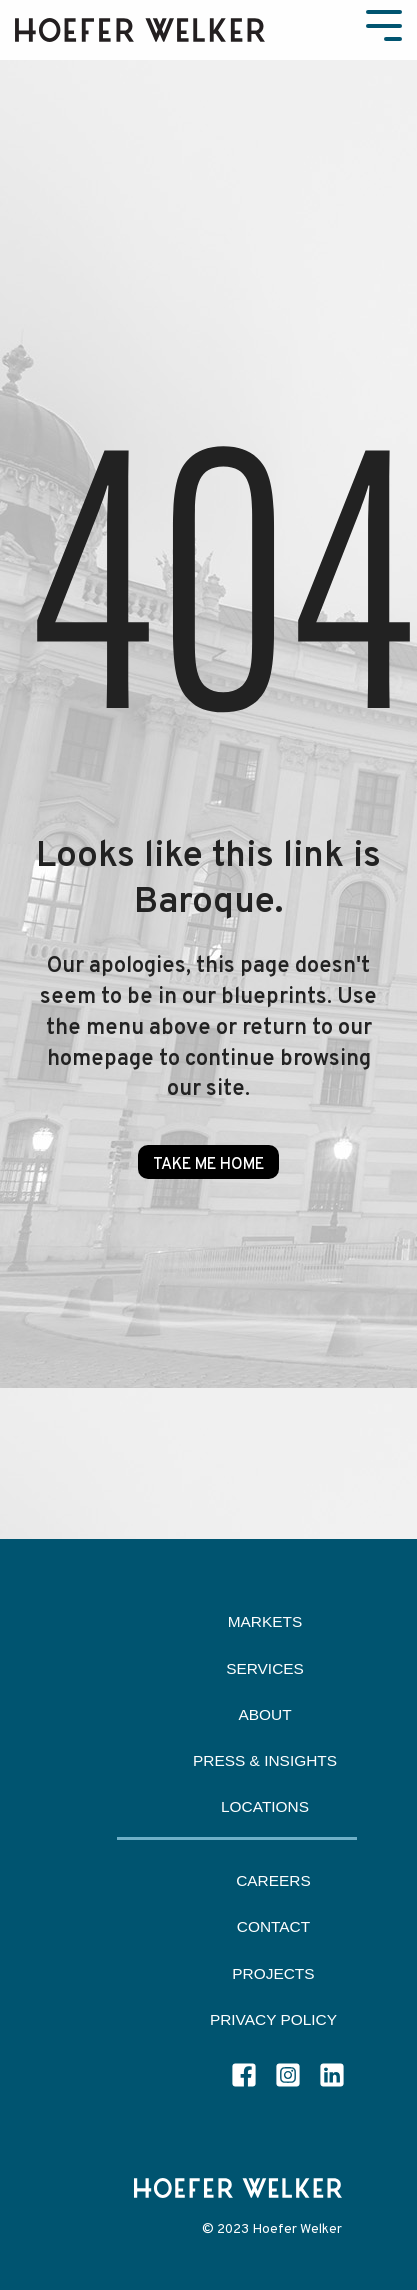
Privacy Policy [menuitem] (273, 2019)
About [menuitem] (264, 1714)
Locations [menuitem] (265, 1806)
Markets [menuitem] (265, 1621)
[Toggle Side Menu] (384, 23)
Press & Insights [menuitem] (265, 1760)
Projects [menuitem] (273, 1973)
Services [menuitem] (265, 1668)
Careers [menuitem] (273, 1880)
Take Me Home (208, 1165)
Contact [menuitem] (273, 1926)
